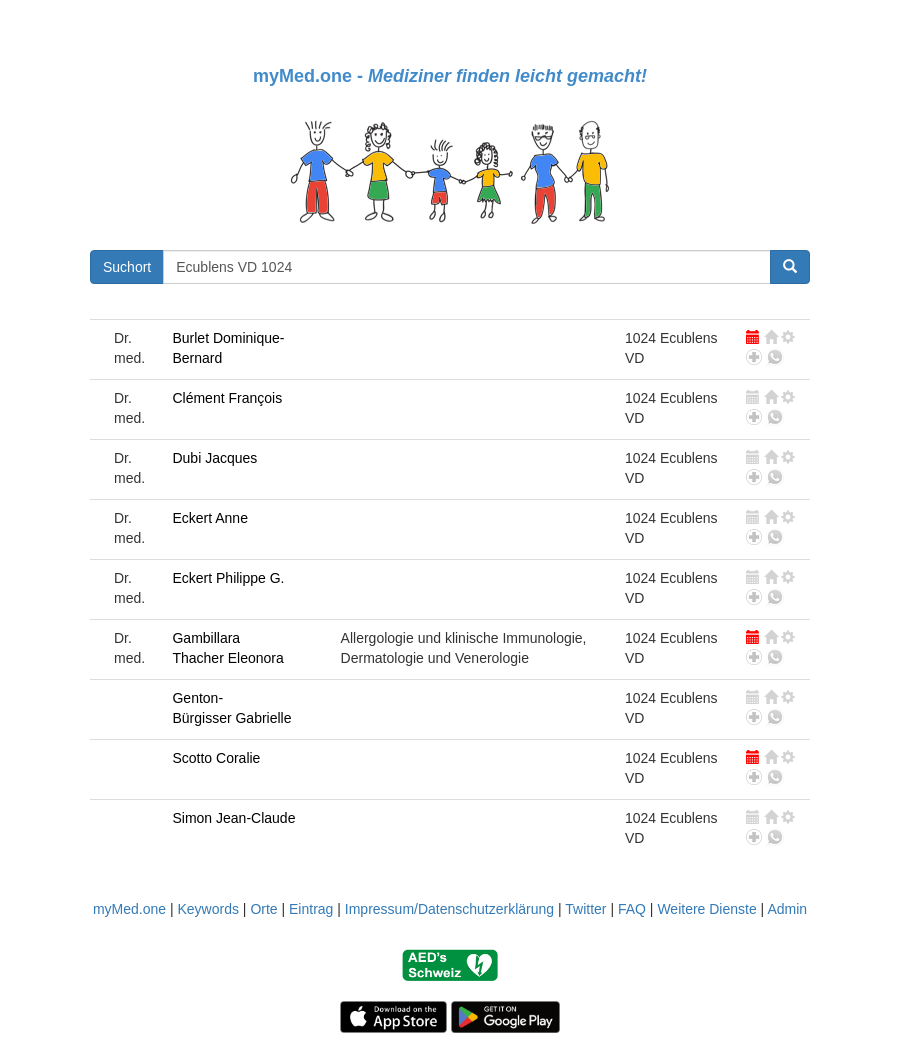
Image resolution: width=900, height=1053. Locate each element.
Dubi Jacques (214, 458)
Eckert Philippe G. (228, 578)
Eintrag (311, 909)
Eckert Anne (210, 518)
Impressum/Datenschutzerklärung (449, 909)
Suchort (127, 267)
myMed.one (129, 909)
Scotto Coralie (216, 758)
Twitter (585, 909)
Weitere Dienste (706, 909)
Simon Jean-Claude (233, 818)
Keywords (207, 909)
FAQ (632, 909)
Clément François (227, 398)
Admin (787, 909)
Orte (263, 909)
